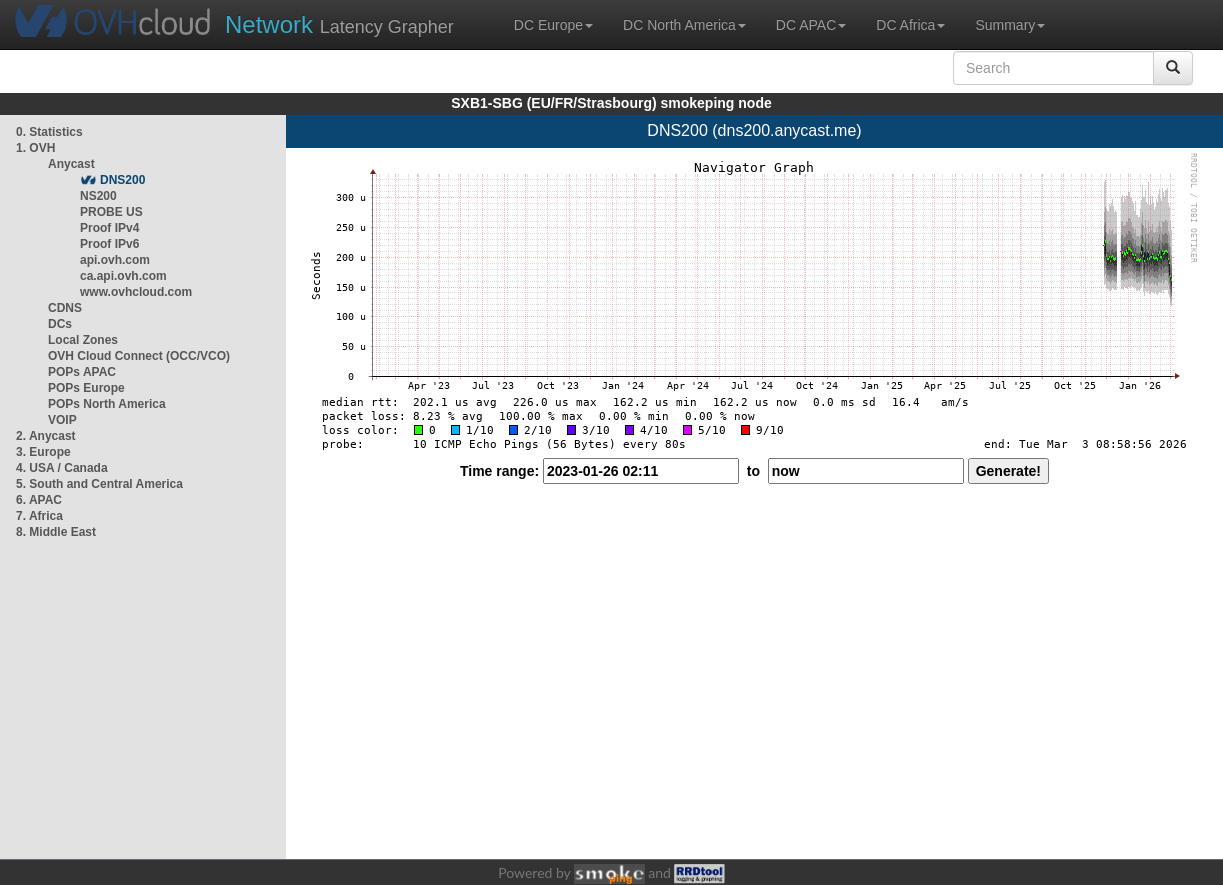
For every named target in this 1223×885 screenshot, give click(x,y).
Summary (1010, 25)
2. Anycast (46, 436)
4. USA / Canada (62, 468)
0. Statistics (49, 132)
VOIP (62, 420)
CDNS (65, 308)
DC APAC (811, 25)
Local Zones (83, 340)
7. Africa (39, 516)
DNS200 (122, 180)
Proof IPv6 (109, 244)
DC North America (684, 25)
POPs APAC (82, 372)
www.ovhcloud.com (136, 292)
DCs (60, 324)
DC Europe (553, 25)
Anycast (71, 164)
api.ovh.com (115, 260)
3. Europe (43, 452)
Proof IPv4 (109, 228)
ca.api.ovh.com (123, 276)
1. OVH (35, 148)
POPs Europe (86, 388)
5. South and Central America (99, 484)
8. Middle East (56, 532)
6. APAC (39, 500)
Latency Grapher (339, 24)
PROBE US (111, 212)
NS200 (98, 196)
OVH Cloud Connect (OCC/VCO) (139, 356)
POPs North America (107, 404)
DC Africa (910, 25)
